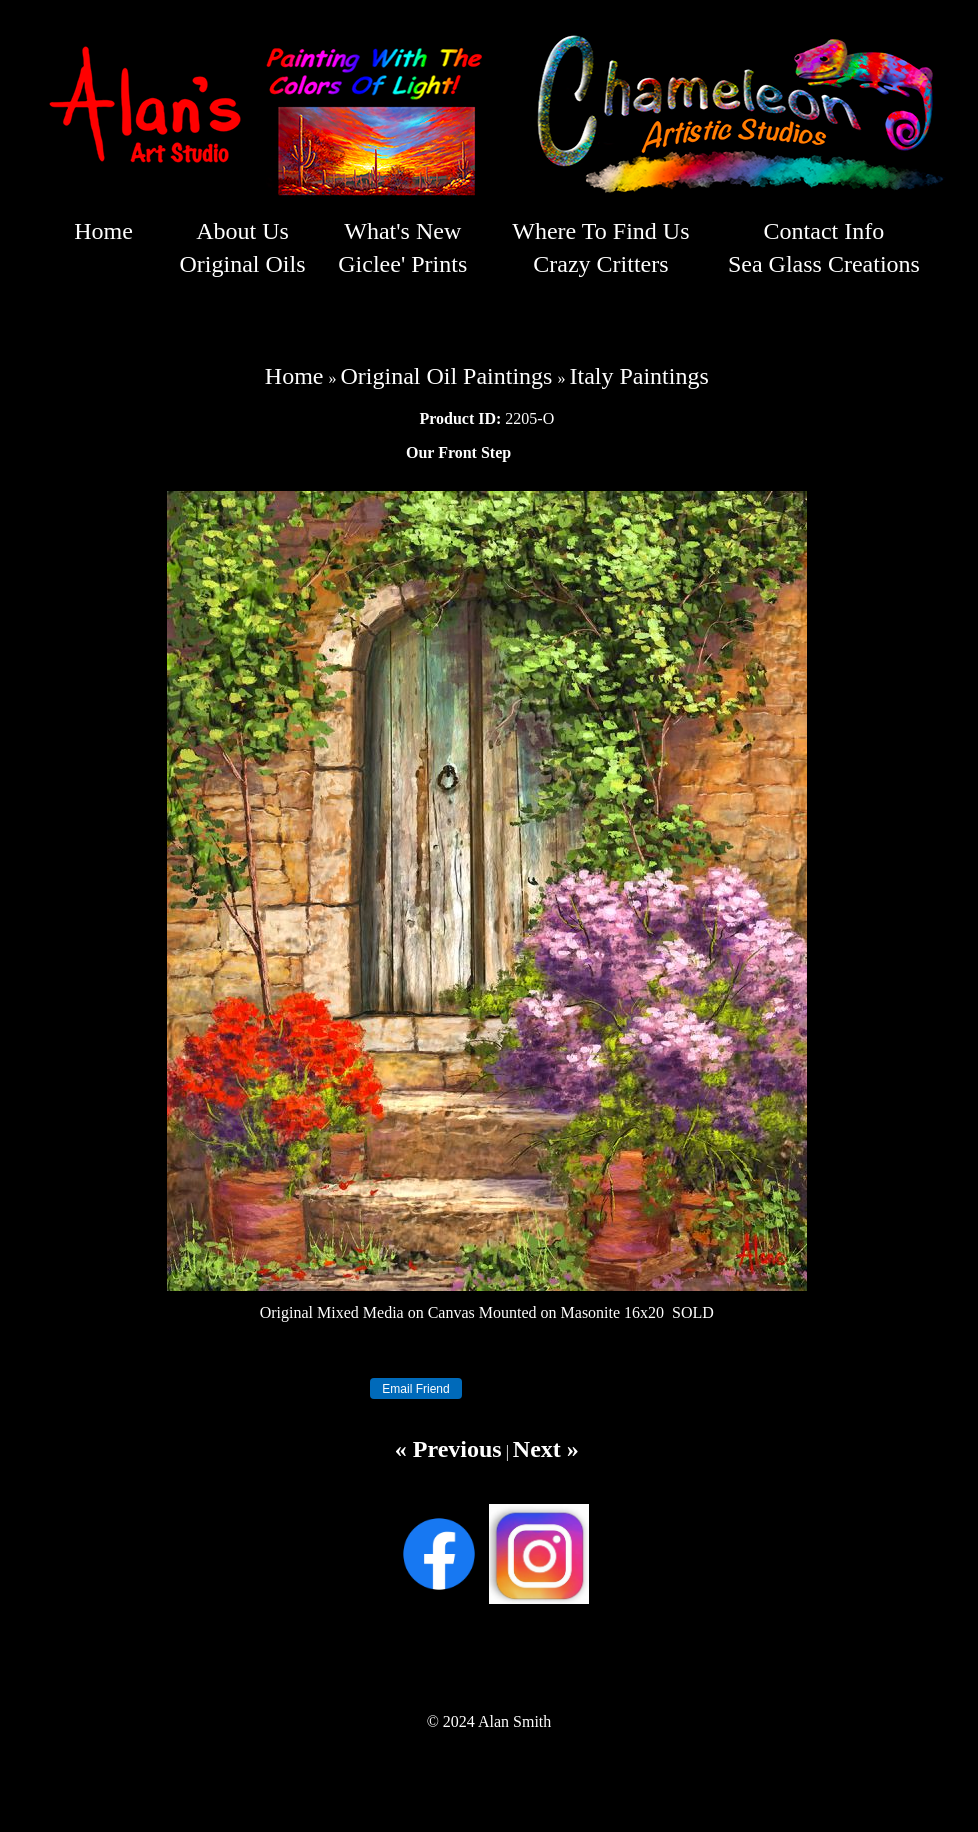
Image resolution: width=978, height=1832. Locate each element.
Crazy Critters (600, 264)
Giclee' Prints (402, 264)
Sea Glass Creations (824, 264)
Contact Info (824, 231)
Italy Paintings (638, 376)
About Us (242, 231)
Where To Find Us (600, 231)
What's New (402, 231)
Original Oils (242, 264)
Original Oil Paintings (446, 376)
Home (103, 231)
